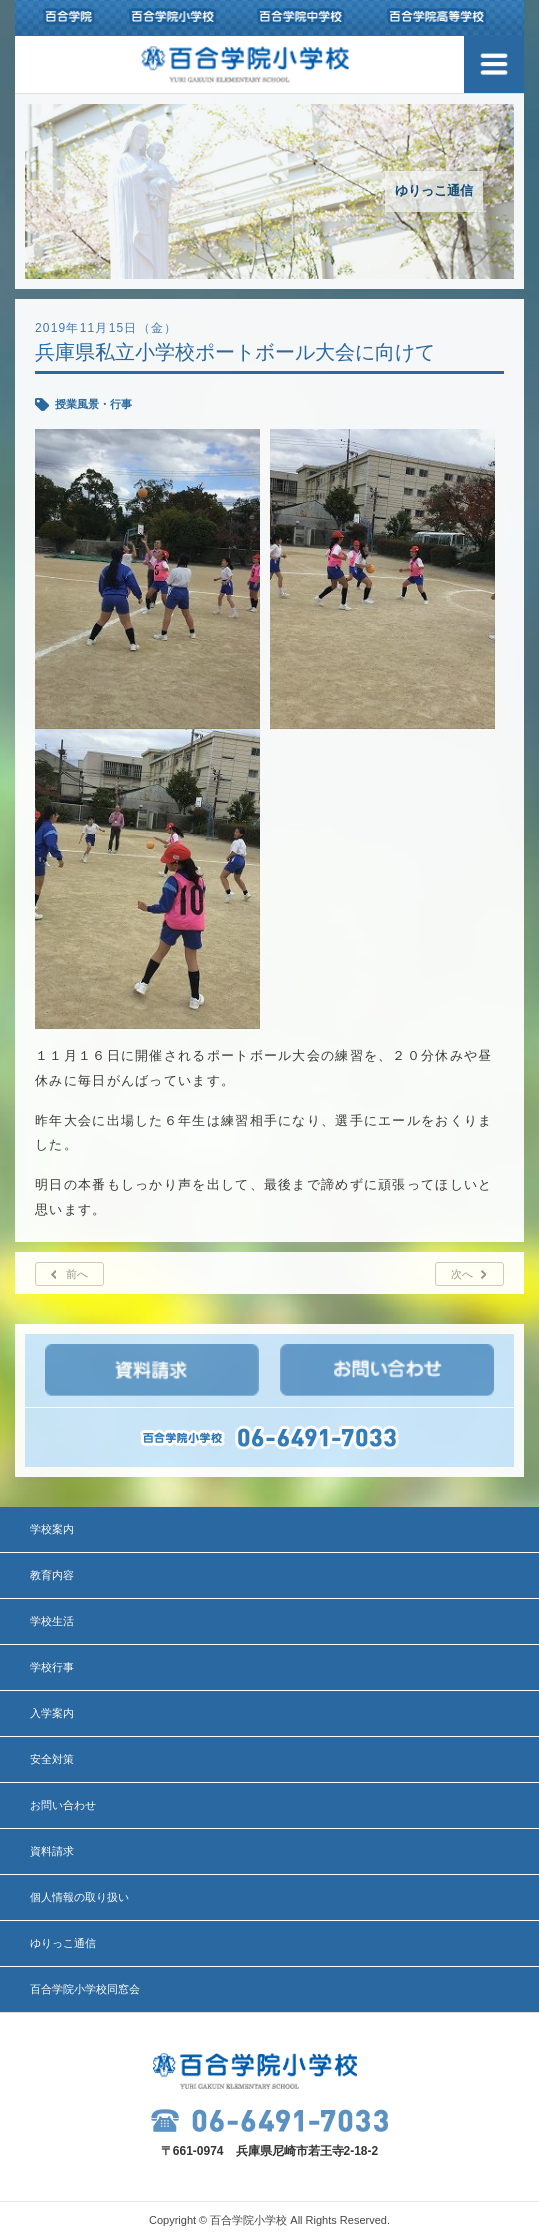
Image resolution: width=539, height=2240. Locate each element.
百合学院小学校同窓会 (85, 1989)
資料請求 (52, 1851)
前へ (77, 1274)
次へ (462, 1274)
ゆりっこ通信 (63, 1943)
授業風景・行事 (93, 404)
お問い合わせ (63, 1805)
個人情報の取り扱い (79, 1897)
